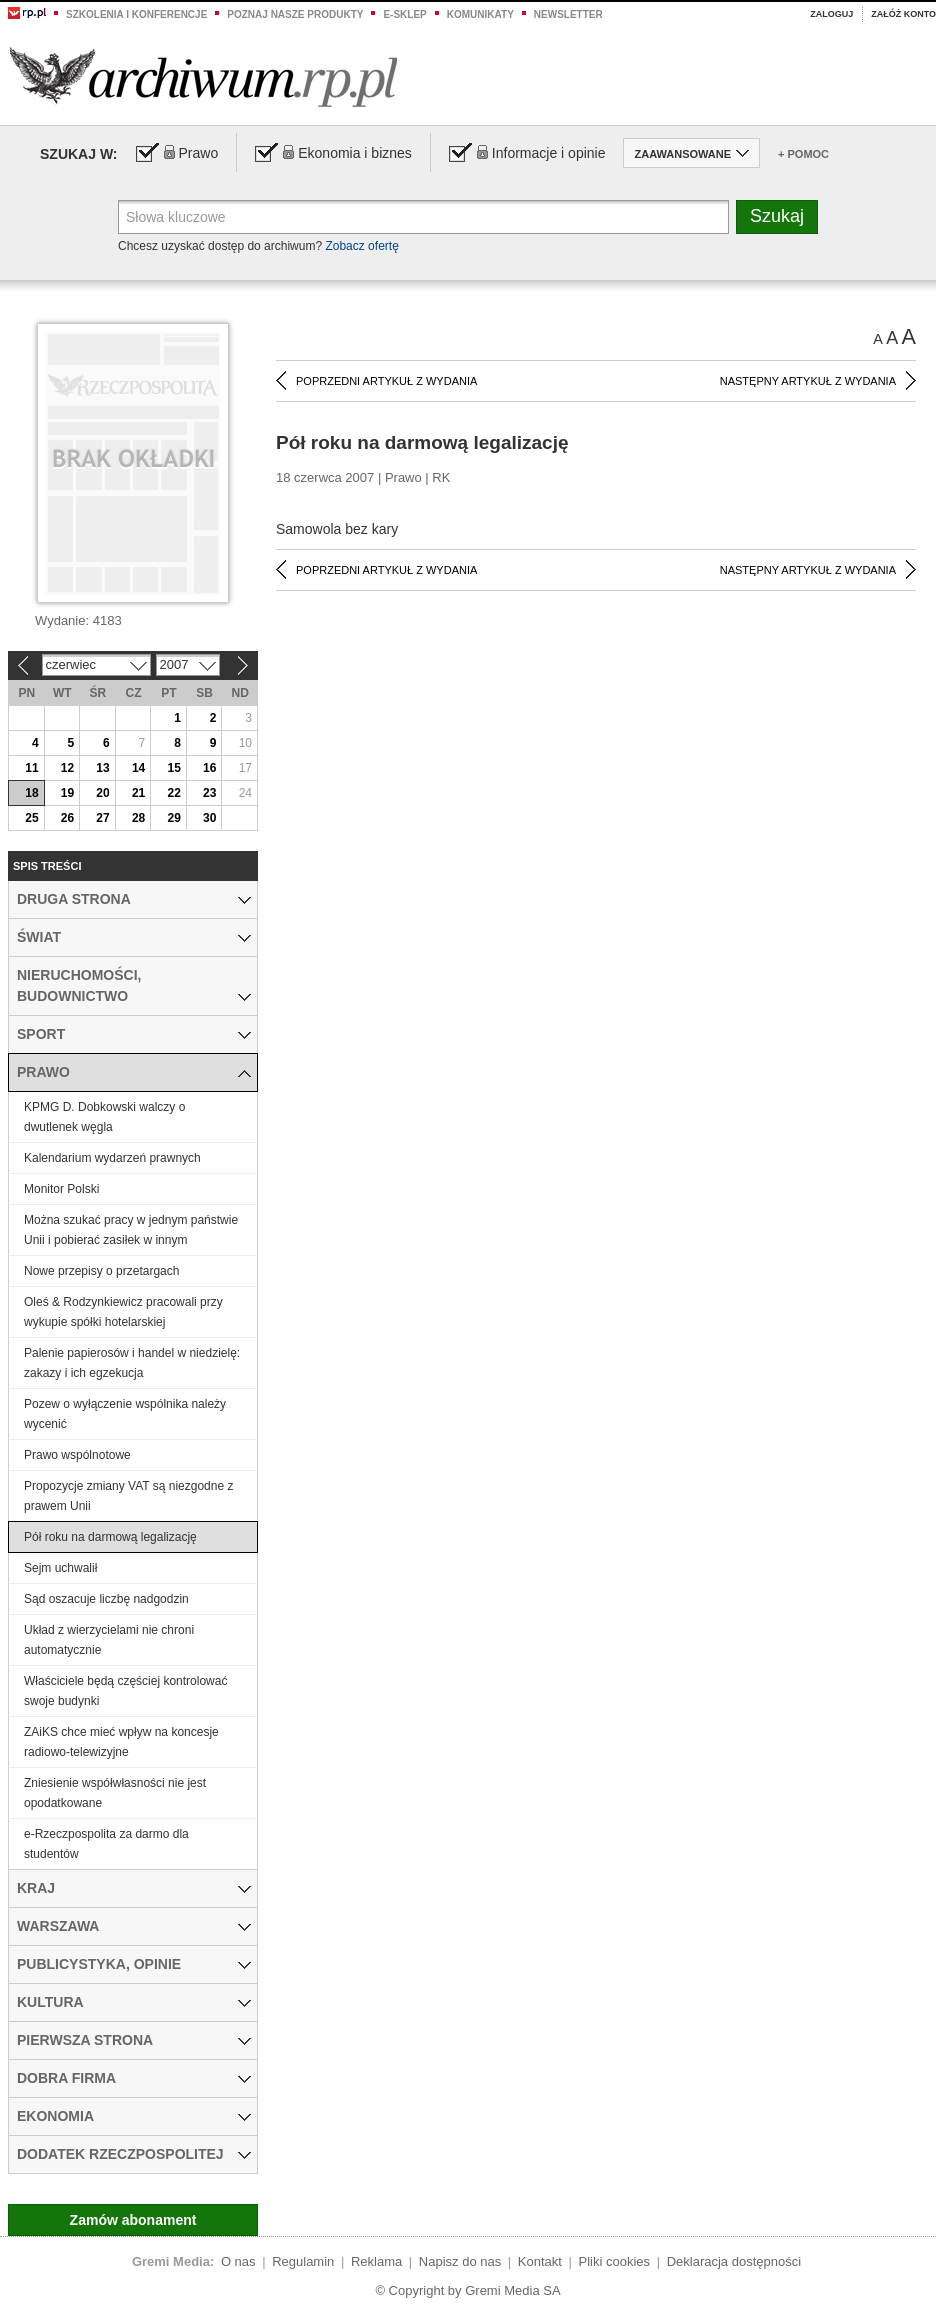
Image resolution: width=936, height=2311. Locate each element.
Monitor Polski (61, 1189)
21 (138, 793)
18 (31, 793)
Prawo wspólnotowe (77, 1455)
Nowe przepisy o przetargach (101, 1271)
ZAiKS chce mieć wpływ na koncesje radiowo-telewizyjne (121, 1742)
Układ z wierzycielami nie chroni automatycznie (109, 1640)
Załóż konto (903, 14)
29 (173, 818)
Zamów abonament (133, 2220)
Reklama (376, 2261)
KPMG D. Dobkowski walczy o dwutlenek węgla (104, 1117)
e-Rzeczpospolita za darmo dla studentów (106, 1844)
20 (102, 793)
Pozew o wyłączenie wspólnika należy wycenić (125, 1414)
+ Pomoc (803, 154)
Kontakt (540, 2261)
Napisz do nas (460, 2261)
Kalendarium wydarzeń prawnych (112, 1158)
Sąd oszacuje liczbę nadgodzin (106, 1599)
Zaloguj (831, 14)
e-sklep (404, 14)
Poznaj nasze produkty (295, 14)
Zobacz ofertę (361, 246)
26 (67, 818)
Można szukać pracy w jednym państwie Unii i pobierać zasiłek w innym (131, 1230)
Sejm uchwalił (60, 1568)
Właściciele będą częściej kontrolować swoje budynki (125, 1691)
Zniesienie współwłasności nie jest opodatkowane (115, 1793)
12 (67, 768)
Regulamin (303, 2261)
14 (138, 768)
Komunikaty (480, 14)
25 (31, 818)
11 (31, 768)
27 (102, 818)
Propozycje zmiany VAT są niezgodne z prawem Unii (128, 1496)
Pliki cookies (615, 2261)
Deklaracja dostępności (734, 2261)
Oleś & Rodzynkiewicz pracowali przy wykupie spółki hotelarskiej (123, 1312)
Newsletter (568, 14)
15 (173, 768)
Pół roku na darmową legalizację (110, 1537)
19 (67, 793)
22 (173, 793)
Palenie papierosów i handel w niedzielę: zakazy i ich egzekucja (132, 1363)
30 (209, 818)
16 (209, 768)
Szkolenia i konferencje (136, 14)
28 (138, 818)
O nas (238, 2261)
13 (102, 768)
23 (209, 793)
